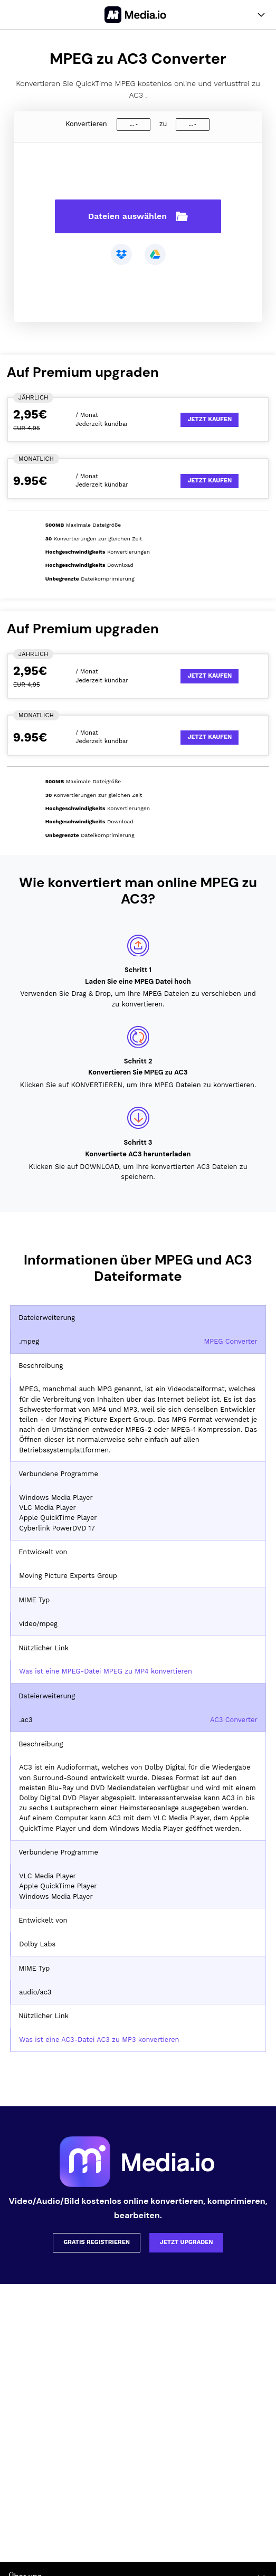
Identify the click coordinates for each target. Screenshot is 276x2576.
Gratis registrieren (96, 2242)
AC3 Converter (234, 1720)
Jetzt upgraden (186, 2242)
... (132, 124)
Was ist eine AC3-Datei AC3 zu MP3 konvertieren (99, 2039)
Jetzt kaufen (209, 419)
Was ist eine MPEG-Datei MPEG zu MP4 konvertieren (105, 1671)
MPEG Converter (230, 1341)
